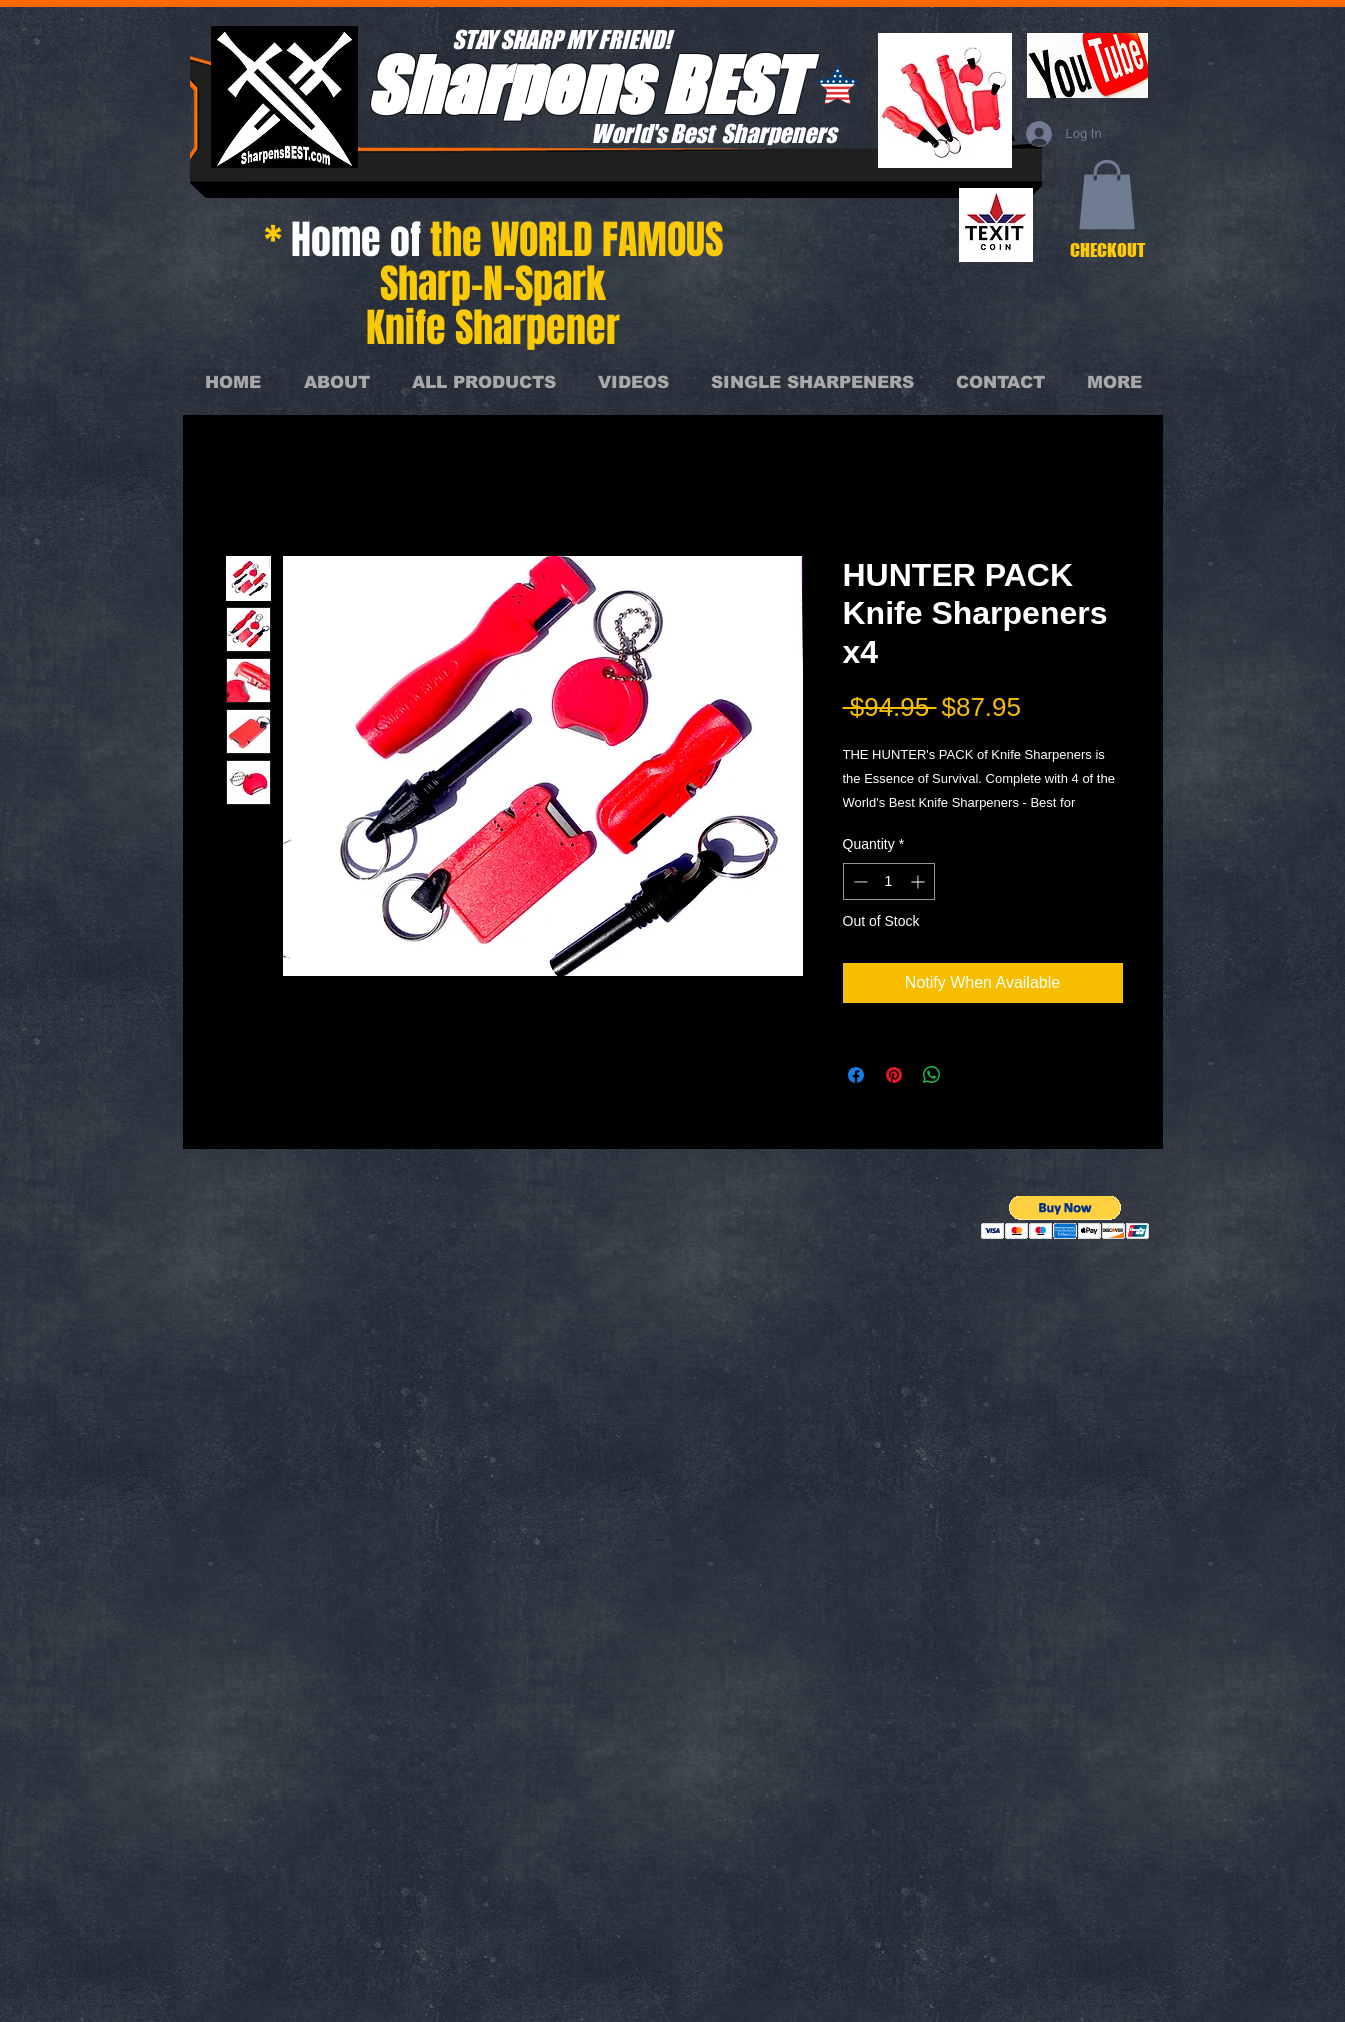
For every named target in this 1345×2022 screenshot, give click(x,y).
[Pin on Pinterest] (894, 1075)
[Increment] (919, 881)
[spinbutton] (889, 881)
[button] (1107, 194)
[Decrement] (858, 881)
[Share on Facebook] (856, 1075)
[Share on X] (970, 1075)
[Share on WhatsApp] (932, 1075)
